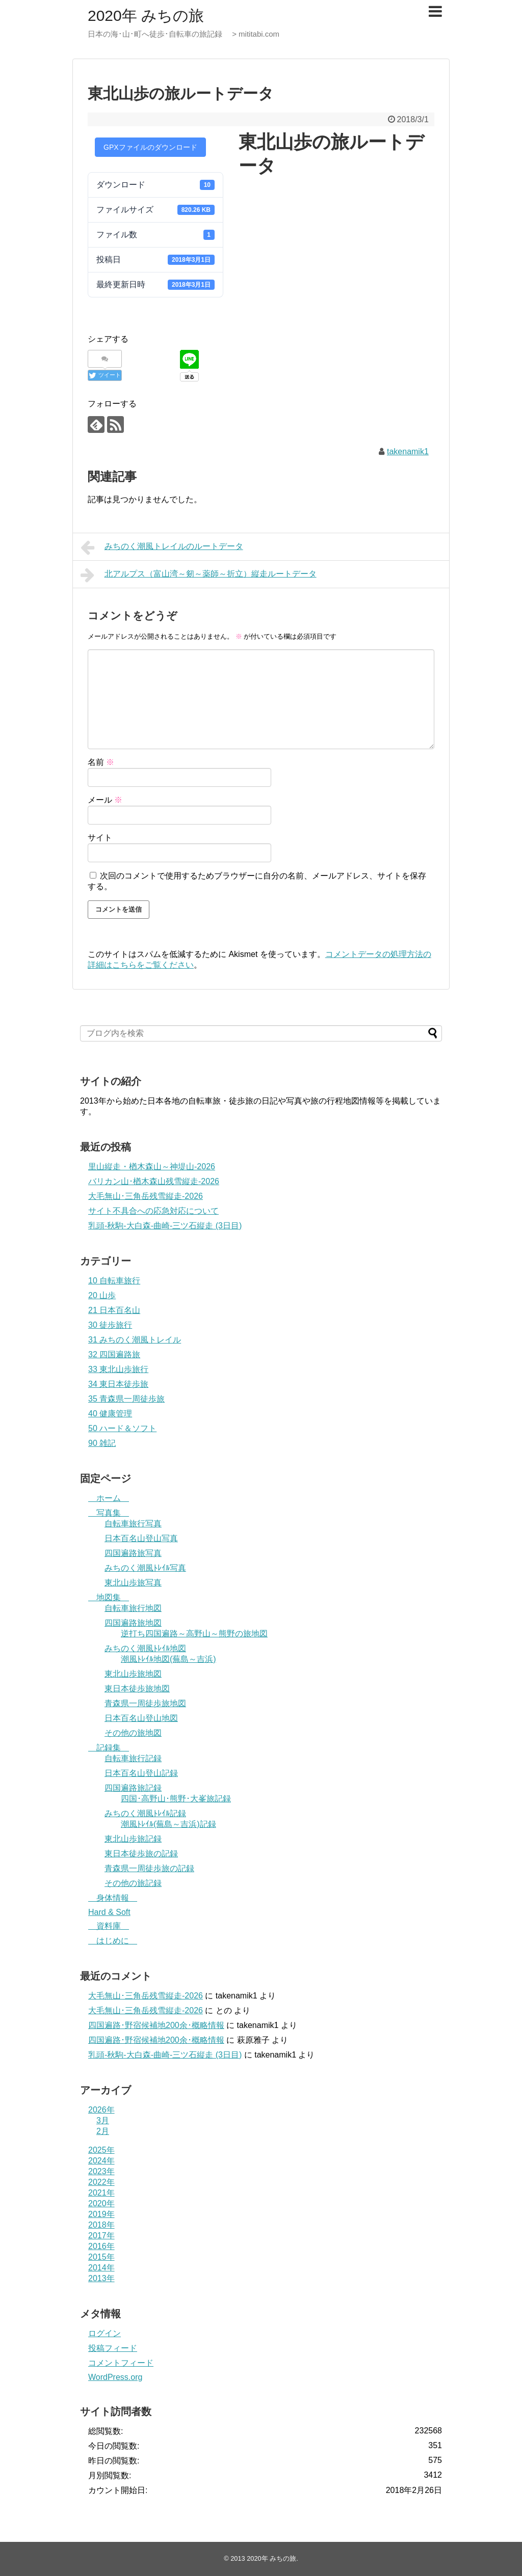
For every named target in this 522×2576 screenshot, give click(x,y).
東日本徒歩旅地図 (137, 1688)
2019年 (101, 2214)
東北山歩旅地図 (133, 1673)
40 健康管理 (110, 1413)
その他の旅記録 (133, 1883)
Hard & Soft (109, 1912)
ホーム (108, 1498)
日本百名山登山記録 (141, 1773)
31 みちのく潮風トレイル (134, 1339)
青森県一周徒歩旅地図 (145, 1703)
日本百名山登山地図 (141, 1718)
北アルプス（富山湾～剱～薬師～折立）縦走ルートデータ (199, 575)
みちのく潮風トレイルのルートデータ (162, 547)
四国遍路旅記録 (133, 1788)
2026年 (101, 2109)
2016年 (101, 2246)
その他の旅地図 (133, 1733)
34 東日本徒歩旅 (118, 1384)
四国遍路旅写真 (133, 1553)
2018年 (101, 2225)
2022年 (101, 2182)
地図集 (108, 1597)
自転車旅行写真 (133, 1523)
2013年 (101, 2278)
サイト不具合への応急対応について (153, 1211)
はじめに (112, 1940)
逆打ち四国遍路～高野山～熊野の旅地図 (194, 1633)
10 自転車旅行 (114, 1280)
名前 (101, 762)
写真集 (108, 1513)
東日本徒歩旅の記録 (141, 1853)
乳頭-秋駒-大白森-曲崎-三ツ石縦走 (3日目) (165, 1225)
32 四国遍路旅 (114, 1354)
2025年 (101, 2150)
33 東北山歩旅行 (118, 1369)
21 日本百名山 (114, 1310)
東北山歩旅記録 (133, 1838)
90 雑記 (102, 1443)
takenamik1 (408, 451)
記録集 (108, 1747)
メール (105, 800)
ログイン (104, 2333)
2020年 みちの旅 (146, 15)
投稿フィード (112, 2348)
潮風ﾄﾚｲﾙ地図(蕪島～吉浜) (168, 1659)
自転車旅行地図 (133, 1608)
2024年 (101, 2160)
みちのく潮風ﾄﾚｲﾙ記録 (145, 1813)
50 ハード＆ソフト (122, 1428)
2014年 (101, 2267)
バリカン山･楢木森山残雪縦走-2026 (153, 1181)
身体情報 (112, 1898)
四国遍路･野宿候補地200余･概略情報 (156, 2025)
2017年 (101, 2235)
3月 (102, 2120)
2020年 (101, 2203)
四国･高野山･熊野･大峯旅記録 (176, 1798)
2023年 (101, 2171)
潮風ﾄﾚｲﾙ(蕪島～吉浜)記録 (168, 1824)
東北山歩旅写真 (133, 1582)
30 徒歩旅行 (110, 1325)
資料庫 (108, 1926)
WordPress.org (115, 2377)
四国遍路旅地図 (133, 1623)
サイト (100, 837)
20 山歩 (102, 1295)
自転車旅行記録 (133, 1758)
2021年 (101, 2192)
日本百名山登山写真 (141, 1538)
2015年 (101, 2257)
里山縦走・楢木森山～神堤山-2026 (151, 1166)
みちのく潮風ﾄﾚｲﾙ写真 (145, 1568)
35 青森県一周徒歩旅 (126, 1398)
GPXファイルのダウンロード (150, 147)
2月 (102, 2131)
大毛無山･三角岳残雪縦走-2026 (145, 1196)
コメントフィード (120, 2363)
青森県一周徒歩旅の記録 (149, 1868)
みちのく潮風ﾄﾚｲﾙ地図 (145, 1648)
